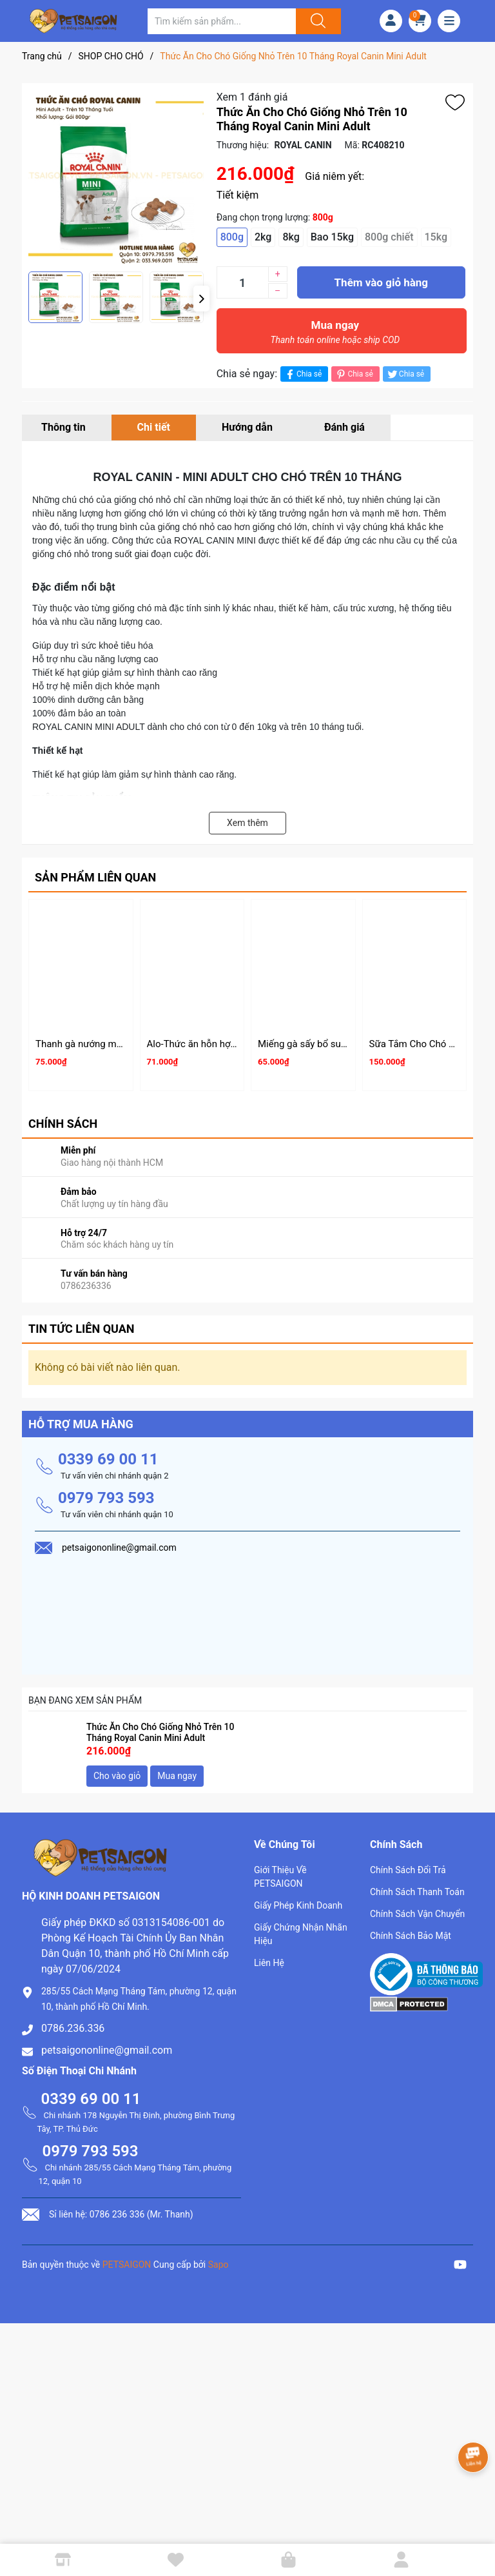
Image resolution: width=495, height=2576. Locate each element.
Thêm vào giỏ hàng (381, 282)
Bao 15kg (332, 237)
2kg (263, 237)
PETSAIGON (126, 2264)
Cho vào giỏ (117, 1776)
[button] (201, 298)
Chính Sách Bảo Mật (410, 1936)
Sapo (218, 2264)
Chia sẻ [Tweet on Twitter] (405, 374)
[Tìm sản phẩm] (222, 21)
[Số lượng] (242, 282)
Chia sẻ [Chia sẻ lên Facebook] (303, 374)
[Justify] (316, 21)
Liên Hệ (269, 1963)
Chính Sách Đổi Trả (408, 1870)
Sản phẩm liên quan (95, 877)
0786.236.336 (72, 2028)
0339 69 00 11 (108, 1459)
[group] (116, 177)
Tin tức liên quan (81, 1328)
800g (232, 237)
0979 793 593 (106, 1498)
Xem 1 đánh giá (252, 97)
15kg (436, 237)
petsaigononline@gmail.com (106, 2050)
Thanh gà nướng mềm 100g (94, 1044)
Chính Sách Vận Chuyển (417, 1914)
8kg (290, 237)
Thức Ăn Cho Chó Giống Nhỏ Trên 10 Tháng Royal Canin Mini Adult (160, 1732)
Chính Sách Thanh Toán (417, 1892)
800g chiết (389, 237)
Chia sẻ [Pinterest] (354, 374)
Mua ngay (335, 335)
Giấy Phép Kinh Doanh (298, 1905)
